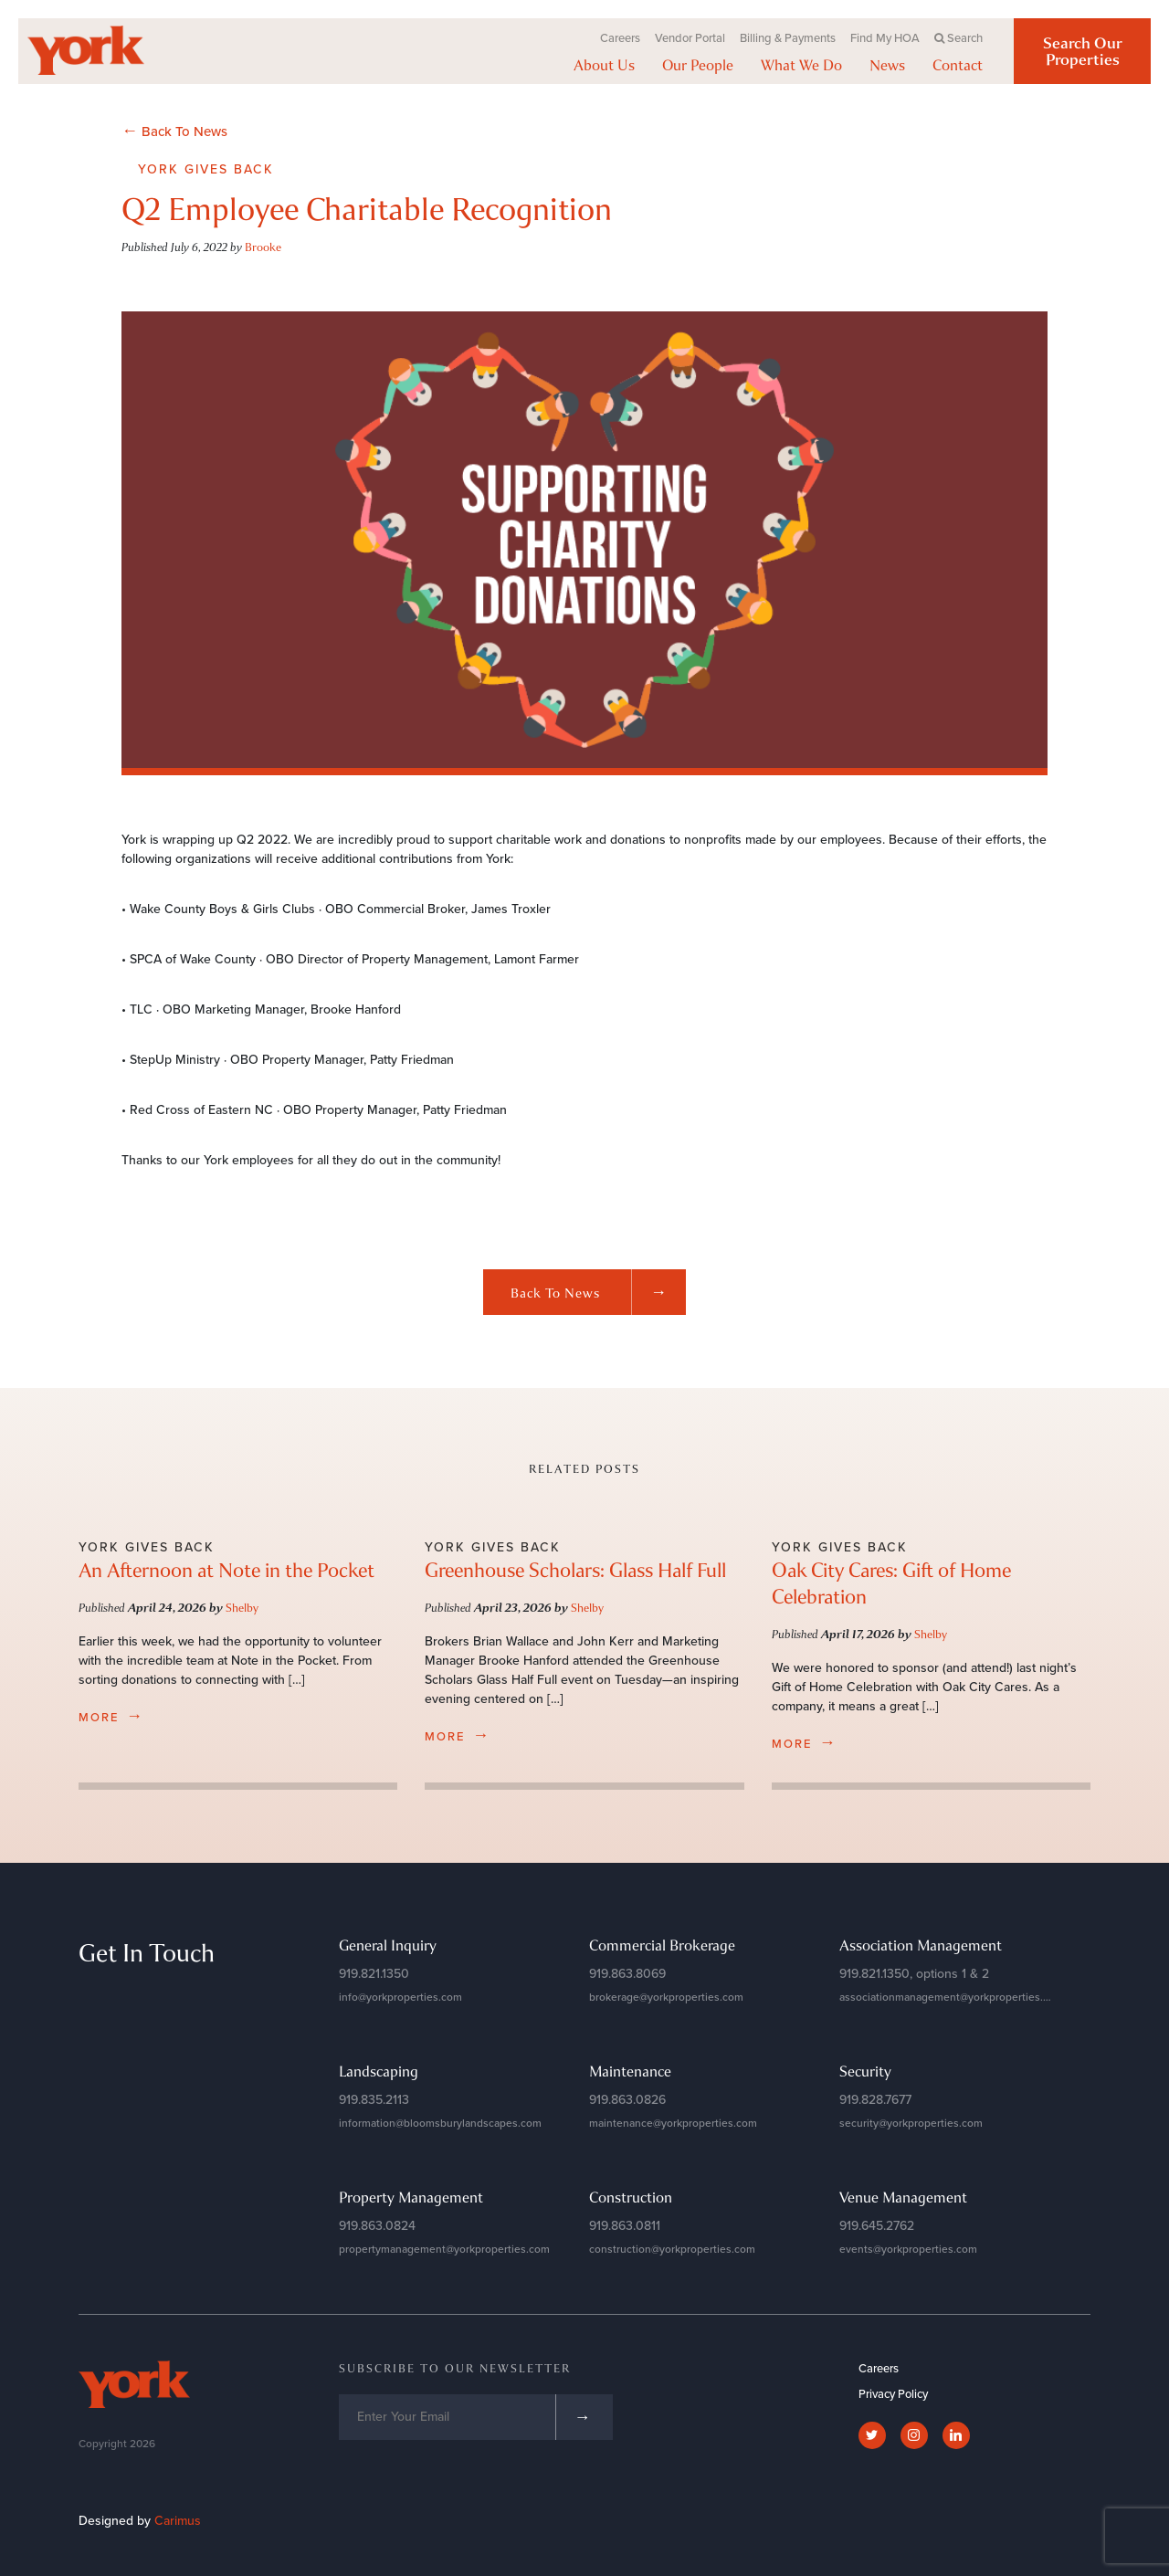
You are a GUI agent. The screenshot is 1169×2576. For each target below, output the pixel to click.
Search (958, 38)
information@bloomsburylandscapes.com (440, 2123)
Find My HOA (885, 38)
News (887, 65)
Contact (957, 65)
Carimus (177, 2521)
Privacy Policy (893, 2394)
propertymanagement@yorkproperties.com (444, 2249)
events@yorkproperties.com (908, 2249)
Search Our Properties (1082, 51)
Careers (620, 38)
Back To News (174, 131)
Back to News (598, 1292)
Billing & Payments (788, 38)
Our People (697, 65)
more (111, 1716)
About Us (604, 65)
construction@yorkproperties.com (672, 2249)
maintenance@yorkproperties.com (673, 2123)
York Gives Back (206, 169)
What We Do (801, 65)
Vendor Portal (690, 38)
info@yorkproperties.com (400, 1997)
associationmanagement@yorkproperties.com (951, 1997)
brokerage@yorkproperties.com (666, 1997)
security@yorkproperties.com (911, 2123)
